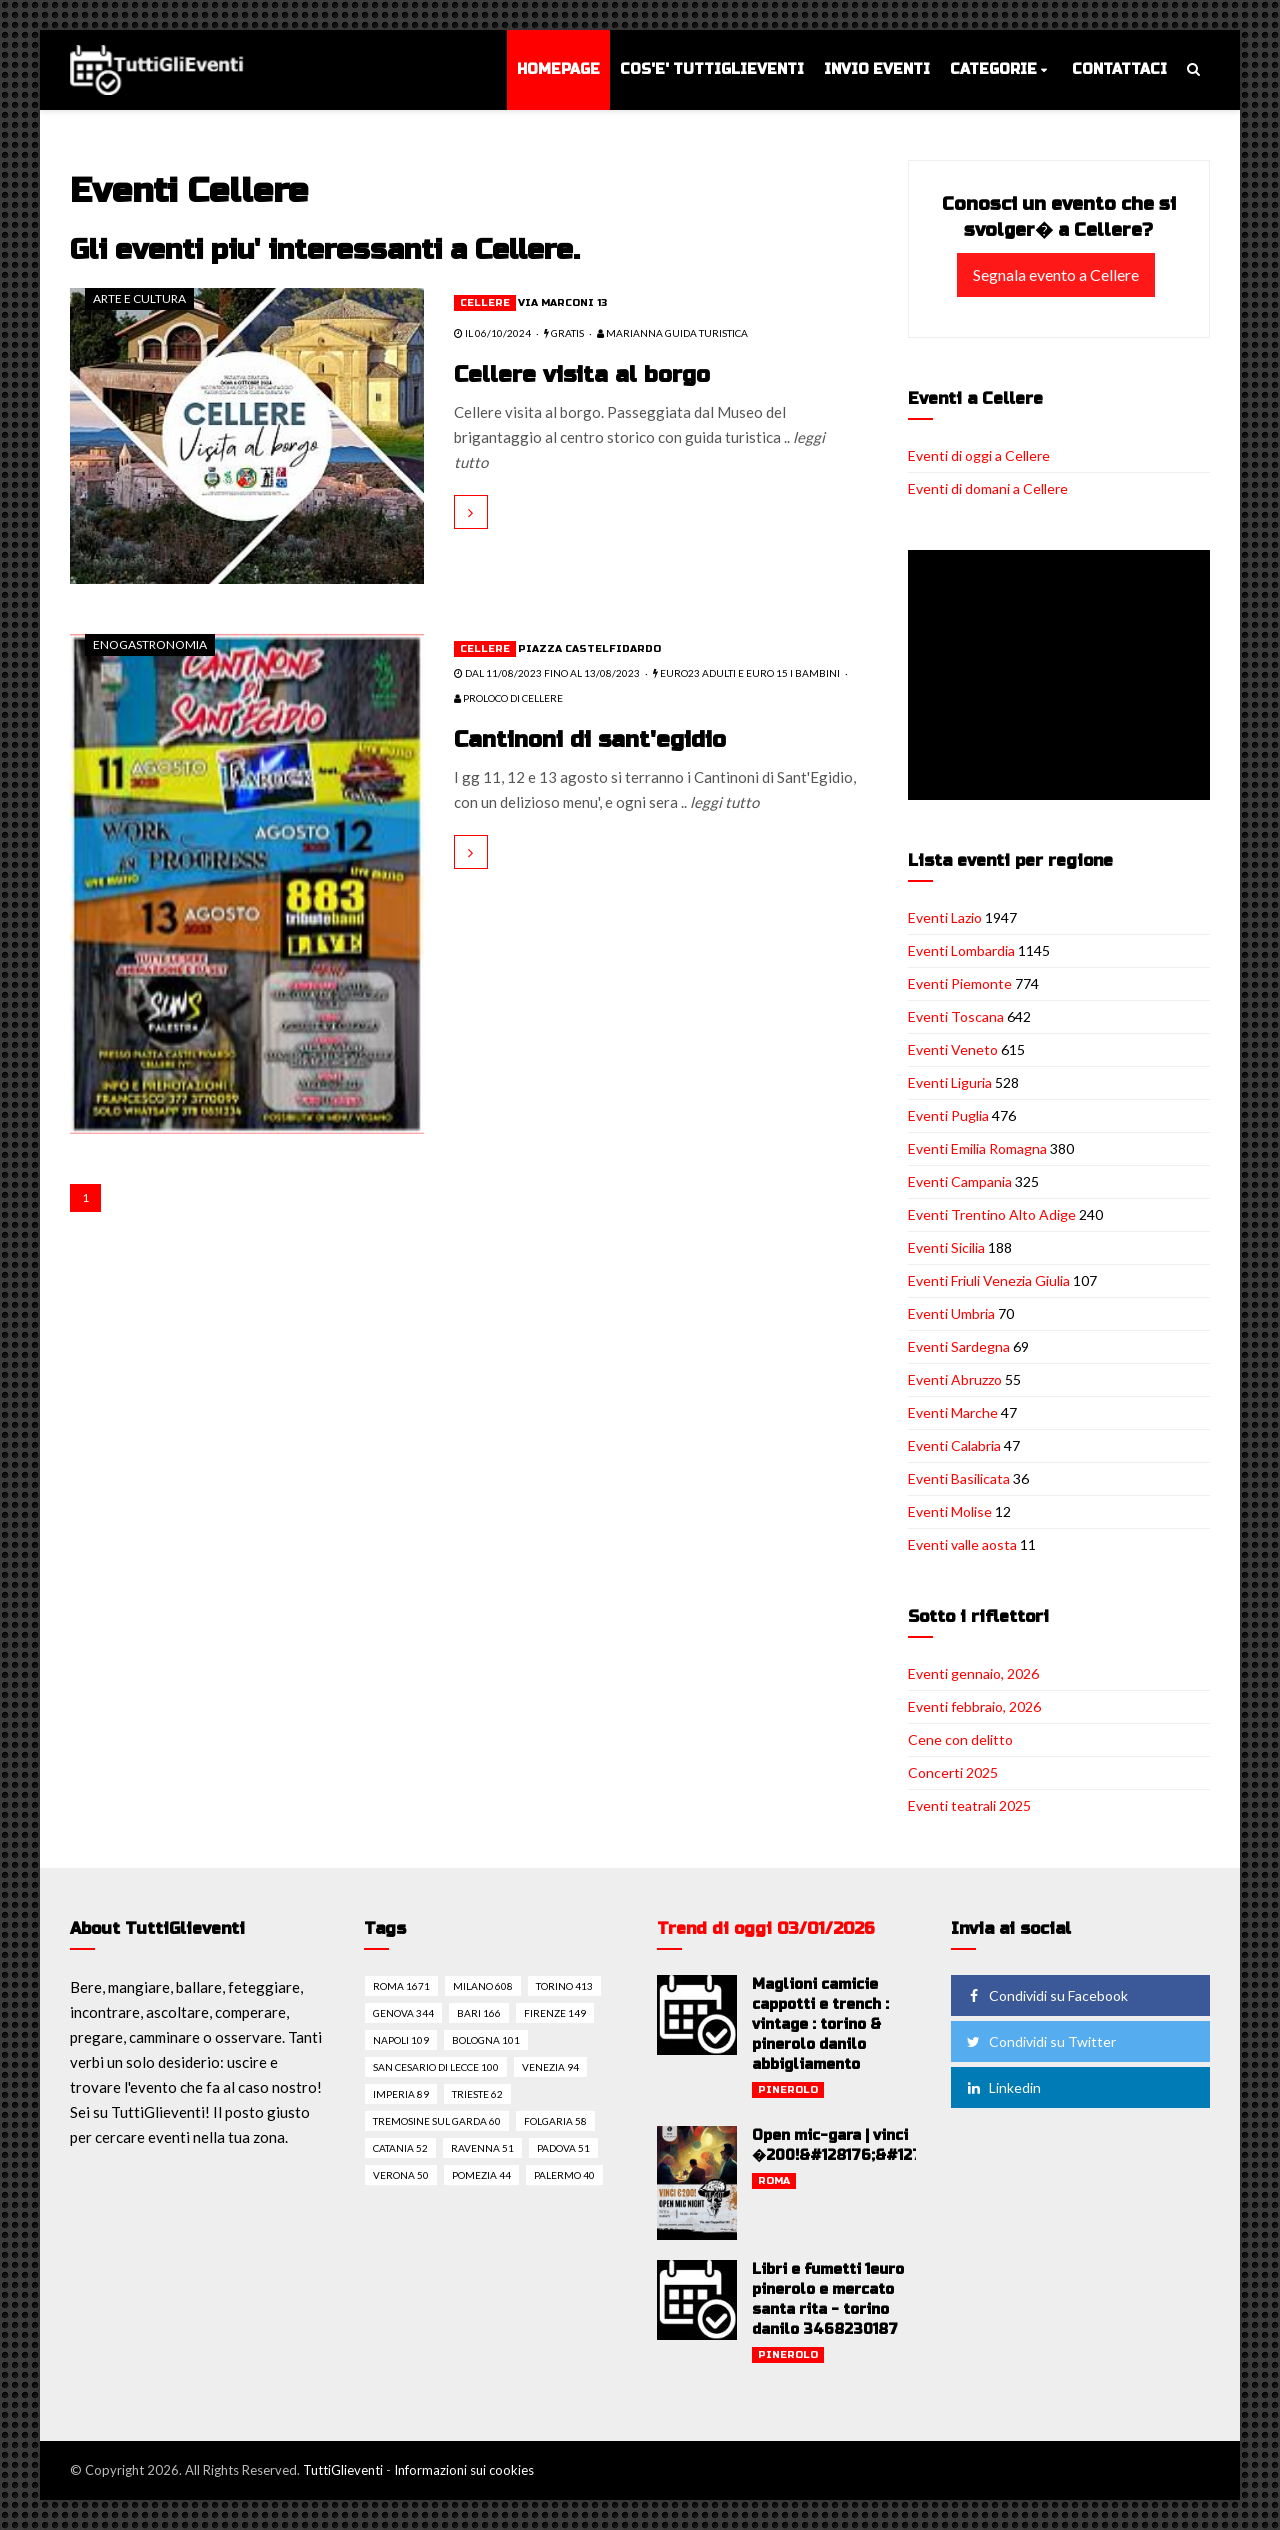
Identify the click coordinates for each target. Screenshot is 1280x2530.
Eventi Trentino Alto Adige (992, 1214)
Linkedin (1002, 2087)
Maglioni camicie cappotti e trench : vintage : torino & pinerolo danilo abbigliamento (820, 2024)
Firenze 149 (555, 2013)
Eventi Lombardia (961, 950)
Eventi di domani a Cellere (988, 488)
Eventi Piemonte (960, 983)
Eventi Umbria (951, 1313)
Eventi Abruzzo (955, 1379)
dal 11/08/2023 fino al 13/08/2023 (547, 673)
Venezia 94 (550, 2067)
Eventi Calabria (954, 1445)
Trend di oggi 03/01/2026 (766, 1928)
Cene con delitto (960, 1739)
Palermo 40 (564, 2175)
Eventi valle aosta (962, 1544)
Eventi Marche (953, 1412)
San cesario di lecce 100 (436, 2067)
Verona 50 (401, 2175)
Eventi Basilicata (959, 1478)
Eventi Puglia (948, 1115)
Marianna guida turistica (672, 333)
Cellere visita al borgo (582, 375)
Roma (774, 2181)
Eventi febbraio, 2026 (974, 1706)
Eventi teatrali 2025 (969, 1805)
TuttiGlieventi (343, 2470)
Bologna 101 (486, 2040)
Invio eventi (877, 69)
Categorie (993, 69)
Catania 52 (400, 2148)
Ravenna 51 (482, 2148)
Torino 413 (564, 1986)
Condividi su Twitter (1040, 2041)
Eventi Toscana (956, 1016)
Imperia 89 (401, 2094)
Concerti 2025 (953, 1772)
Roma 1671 (401, 1986)
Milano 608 (483, 1986)
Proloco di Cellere (508, 698)
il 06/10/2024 (492, 333)
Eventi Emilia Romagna (977, 1148)
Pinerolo (788, 2090)
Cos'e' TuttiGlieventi (712, 69)
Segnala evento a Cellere (1056, 274)
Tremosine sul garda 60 (437, 2121)
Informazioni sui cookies (464, 2470)
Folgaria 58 (555, 2121)
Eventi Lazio (945, 917)
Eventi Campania (960, 1181)
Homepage (558, 69)
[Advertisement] (1063, 677)
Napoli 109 (401, 2040)
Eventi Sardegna (959, 1346)
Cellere (485, 303)
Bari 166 (479, 2013)
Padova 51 (563, 2148)
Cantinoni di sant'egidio (590, 740)
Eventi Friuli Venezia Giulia (989, 1280)
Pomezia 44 (481, 2175)
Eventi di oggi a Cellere (979, 455)
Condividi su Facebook (1046, 1995)
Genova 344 (403, 2013)
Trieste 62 (477, 2094)
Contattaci (1119, 69)
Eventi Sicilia (946, 1247)
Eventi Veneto (953, 1049)
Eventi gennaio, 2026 (973, 1673)
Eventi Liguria (950, 1082)
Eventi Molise (950, 1511)
